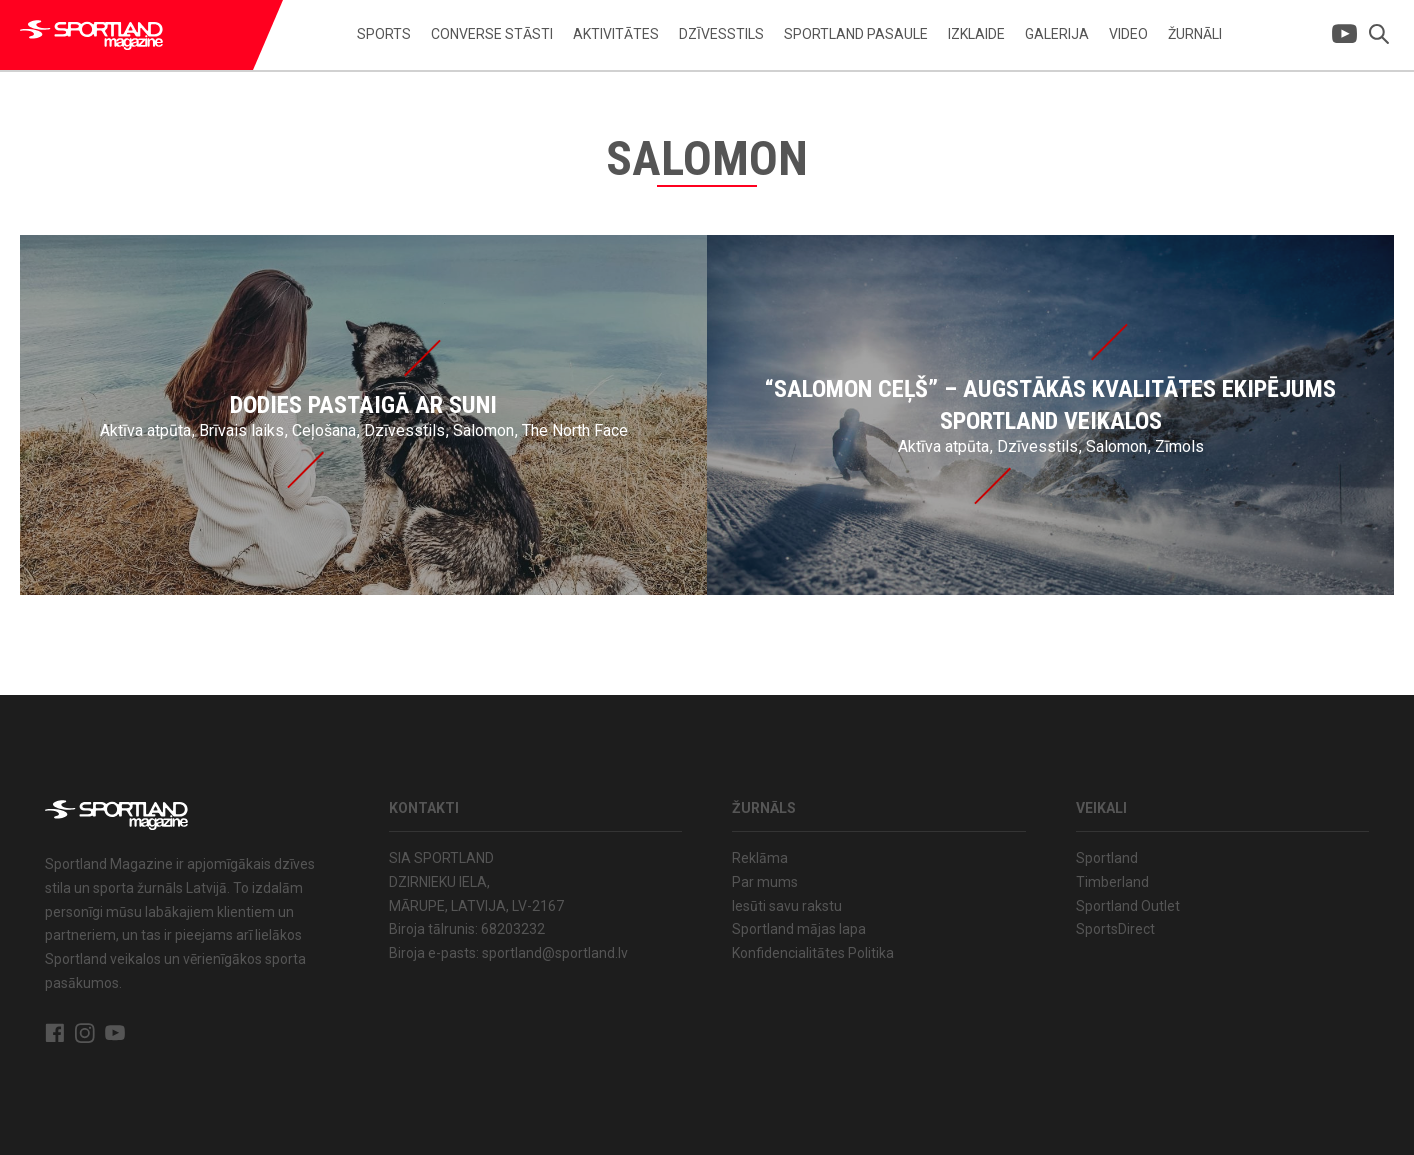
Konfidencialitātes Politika (813, 953)
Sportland (1107, 858)
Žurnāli (1195, 34)
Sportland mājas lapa (799, 929)
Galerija (1057, 34)
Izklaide (976, 34)
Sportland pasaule (856, 34)
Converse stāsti (492, 34)
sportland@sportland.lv (555, 953)
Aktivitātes (616, 34)
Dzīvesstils (721, 34)
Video (1128, 34)
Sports (384, 34)
